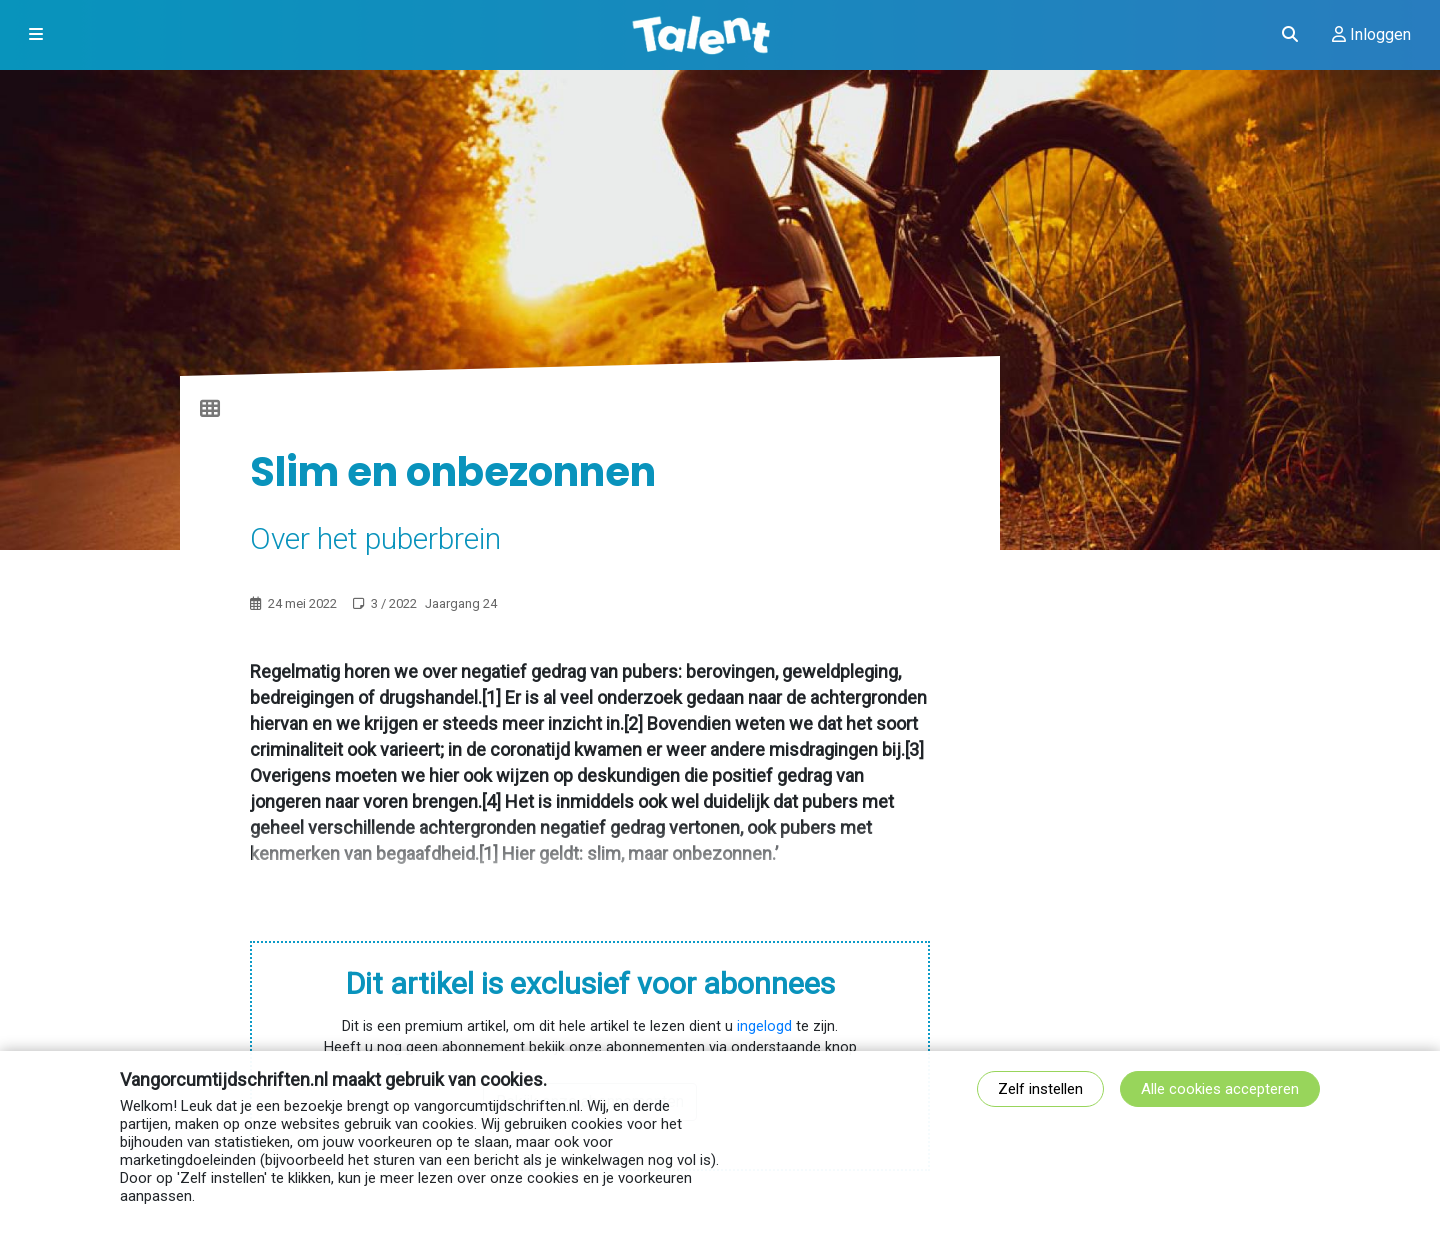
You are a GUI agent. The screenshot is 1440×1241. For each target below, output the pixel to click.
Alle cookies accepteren (1220, 1089)
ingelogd (764, 1026)
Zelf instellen (1040, 1089)
